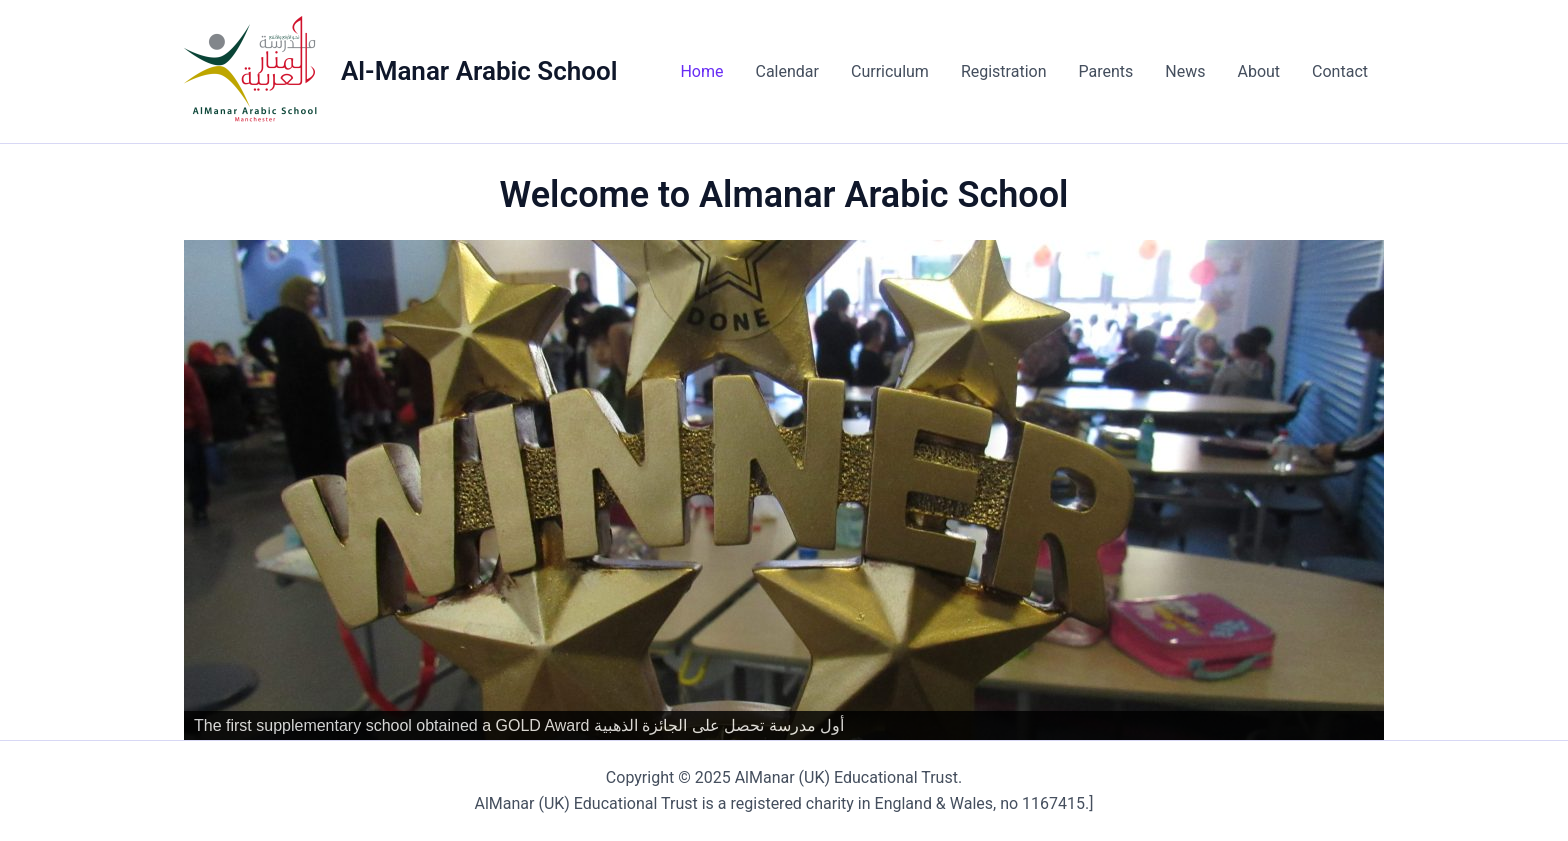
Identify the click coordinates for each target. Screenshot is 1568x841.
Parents (1105, 71)
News (1185, 71)
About (1258, 71)
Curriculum (890, 71)
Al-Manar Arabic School (479, 71)
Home (701, 71)
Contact (1340, 71)
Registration (1004, 71)
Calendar (786, 71)
